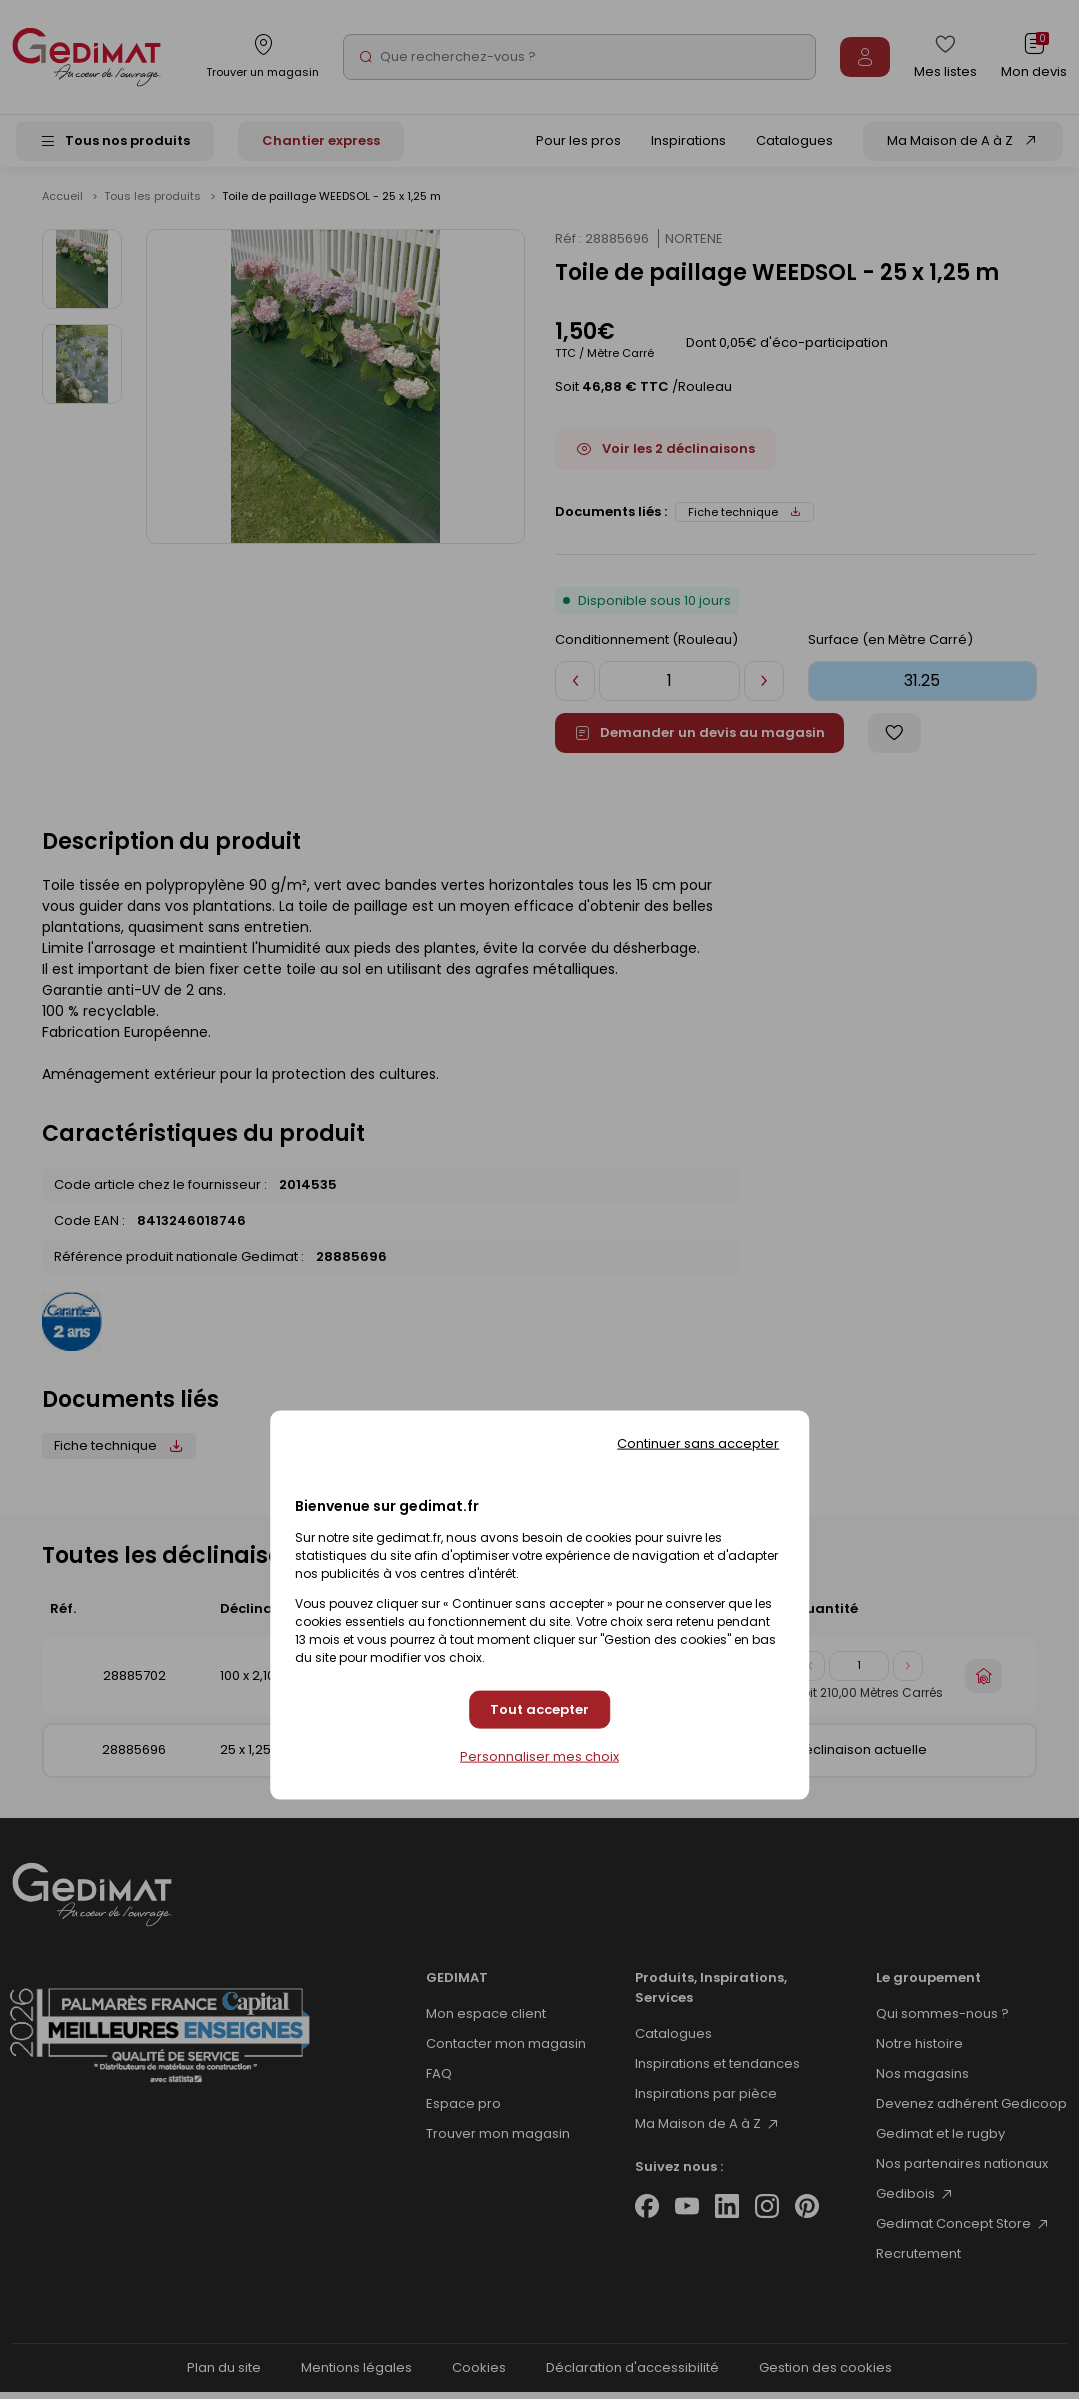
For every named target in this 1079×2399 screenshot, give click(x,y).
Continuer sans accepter (698, 1442)
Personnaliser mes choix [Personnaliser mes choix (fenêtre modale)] (539, 1757)
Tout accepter (539, 1709)
